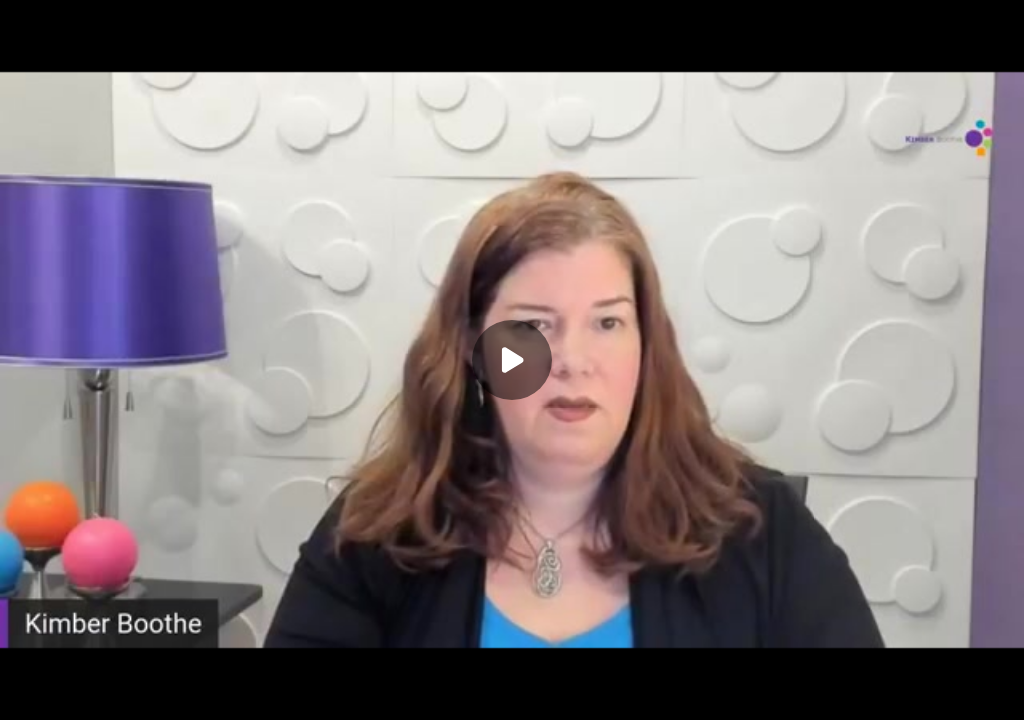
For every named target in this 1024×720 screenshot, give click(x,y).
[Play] (512, 360)
